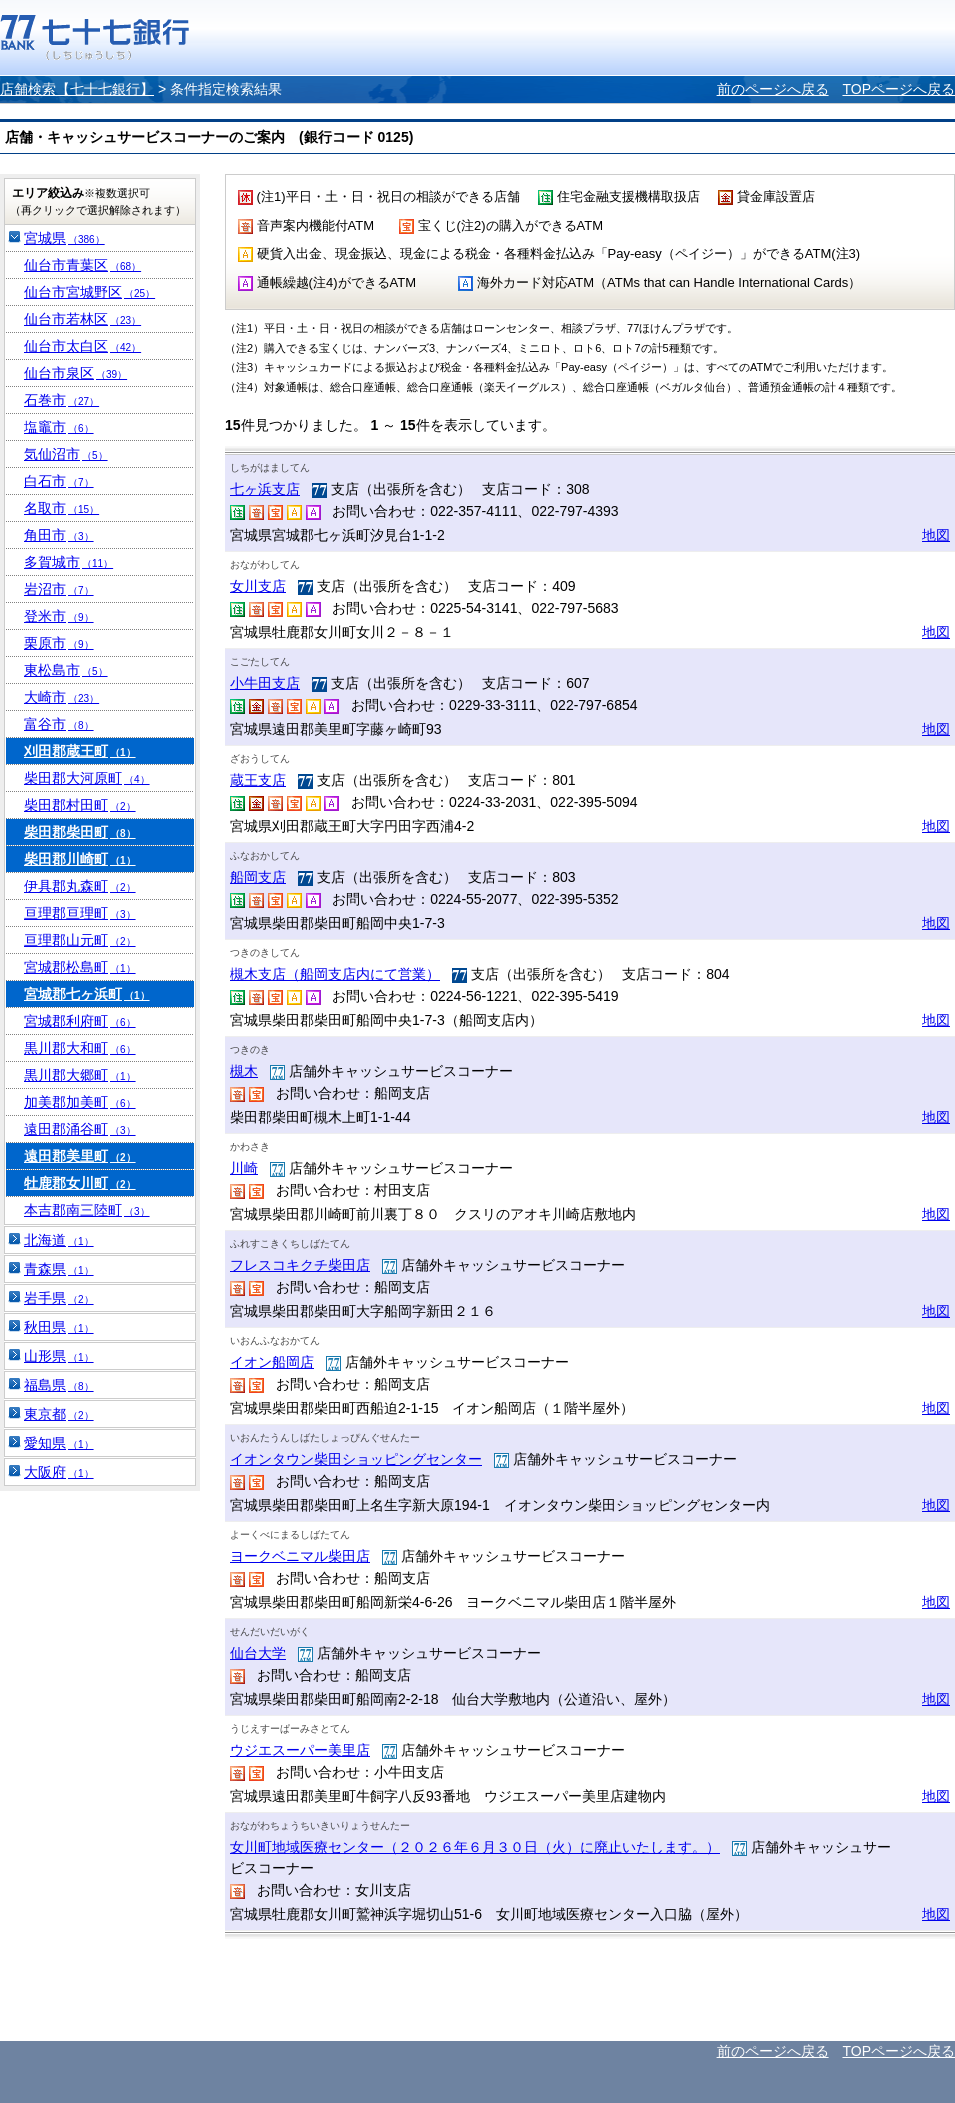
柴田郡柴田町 (80, 832)
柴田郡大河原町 (87, 778)
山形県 (59, 1356)
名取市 (61, 508)
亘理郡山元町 (80, 940)
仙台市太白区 (82, 346)
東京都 (59, 1414)
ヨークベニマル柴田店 (300, 1556)
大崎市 (61, 697)
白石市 (59, 481)
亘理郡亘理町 (80, 913)
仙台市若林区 (82, 319)
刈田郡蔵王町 (80, 751)
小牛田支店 (265, 683)
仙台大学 (258, 1653)
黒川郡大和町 (80, 1048)
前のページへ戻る (773, 89)
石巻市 (61, 400)
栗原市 (59, 643)
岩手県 (59, 1298)
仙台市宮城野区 (89, 292)
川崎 (244, 1168)
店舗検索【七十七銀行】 (77, 89)
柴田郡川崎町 (80, 859)
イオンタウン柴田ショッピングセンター (356, 1459)
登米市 (59, 616)
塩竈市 (59, 427)
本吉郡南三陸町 (87, 1210)
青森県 (59, 1269)
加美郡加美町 (80, 1102)
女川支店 (258, 586)
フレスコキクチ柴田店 (300, 1265)
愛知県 (59, 1443)
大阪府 (59, 1472)
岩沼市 (59, 589)
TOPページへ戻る (898, 89)
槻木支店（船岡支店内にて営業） (335, 974)
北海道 (59, 1240)
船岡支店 (258, 877)
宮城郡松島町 (80, 967)
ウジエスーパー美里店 (300, 1750)
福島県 (59, 1385)
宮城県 (64, 238)
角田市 (59, 535)
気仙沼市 (66, 454)
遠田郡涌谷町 (80, 1129)
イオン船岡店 (272, 1362)
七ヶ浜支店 (265, 489)
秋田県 (59, 1327)
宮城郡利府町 (80, 1021)
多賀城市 (68, 562)
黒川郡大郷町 (80, 1075)
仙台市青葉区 (82, 265)
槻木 (244, 1071)
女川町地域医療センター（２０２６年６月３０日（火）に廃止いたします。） (475, 1847)
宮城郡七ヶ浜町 (87, 994)
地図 (936, 535)
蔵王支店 (258, 780)
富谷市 (59, 724)
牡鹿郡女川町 (80, 1183)
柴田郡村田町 (80, 805)
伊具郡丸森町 (80, 886)
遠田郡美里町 (80, 1156)
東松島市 (66, 670)
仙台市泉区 (75, 373)
